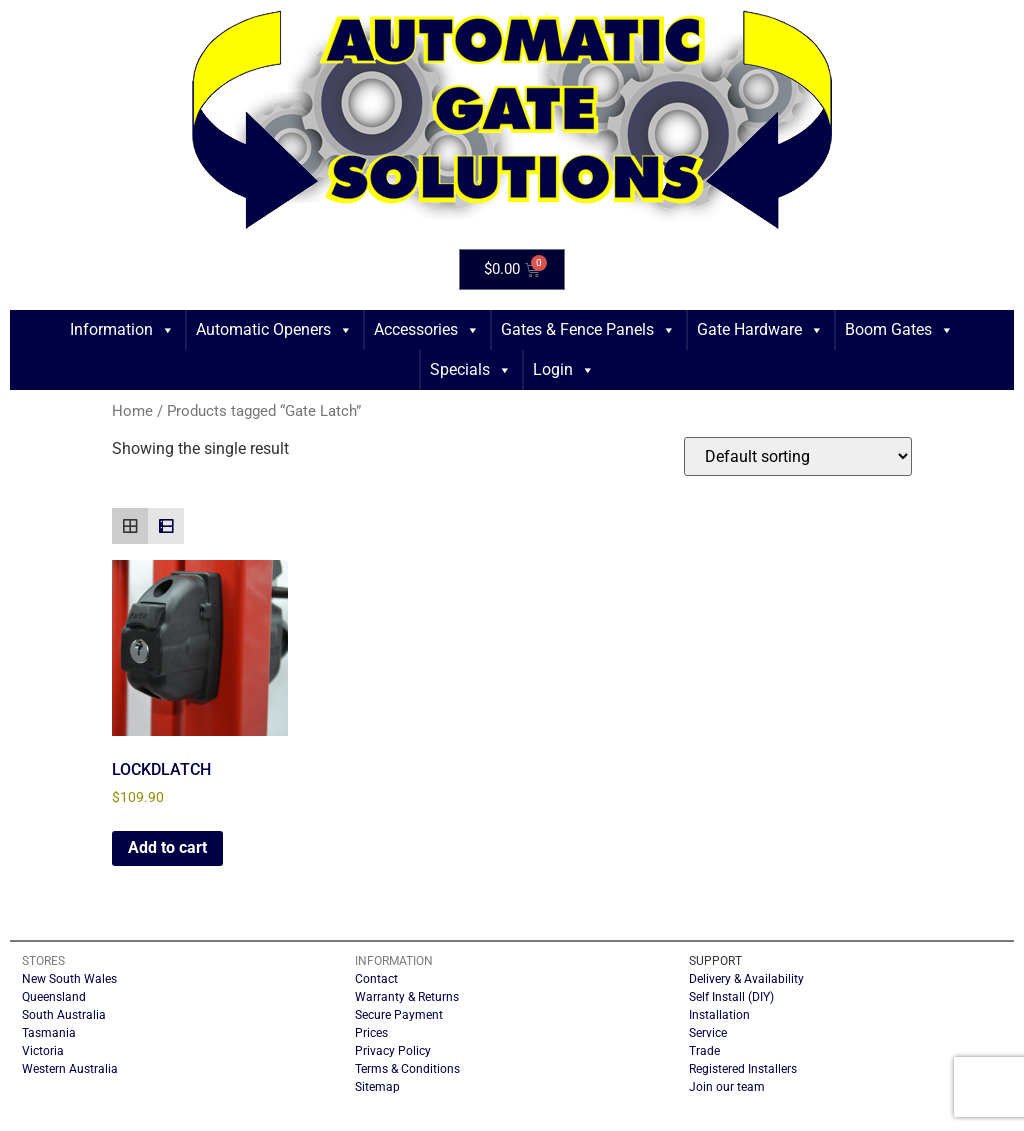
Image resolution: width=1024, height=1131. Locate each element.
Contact (376, 979)
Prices (371, 1033)
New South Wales (69, 979)
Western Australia (70, 1069)
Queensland (54, 997)
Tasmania (49, 1033)
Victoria (43, 1051)
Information (122, 330)
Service (708, 1033)
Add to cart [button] (167, 847)
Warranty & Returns (407, 997)
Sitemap (377, 1087)
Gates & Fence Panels (588, 330)
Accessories (427, 330)
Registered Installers (743, 1069)
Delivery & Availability (746, 979)
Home (132, 411)
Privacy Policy (393, 1051)
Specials (471, 370)
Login (564, 370)
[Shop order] (798, 456)
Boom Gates (899, 330)
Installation (719, 1015)
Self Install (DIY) (731, 997)
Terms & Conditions (407, 1069)
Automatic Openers (274, 330)
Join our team (727, 1087)
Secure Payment (399, 1015)
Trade (704, 1051)
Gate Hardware (760, 330)
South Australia (64, 1015)
